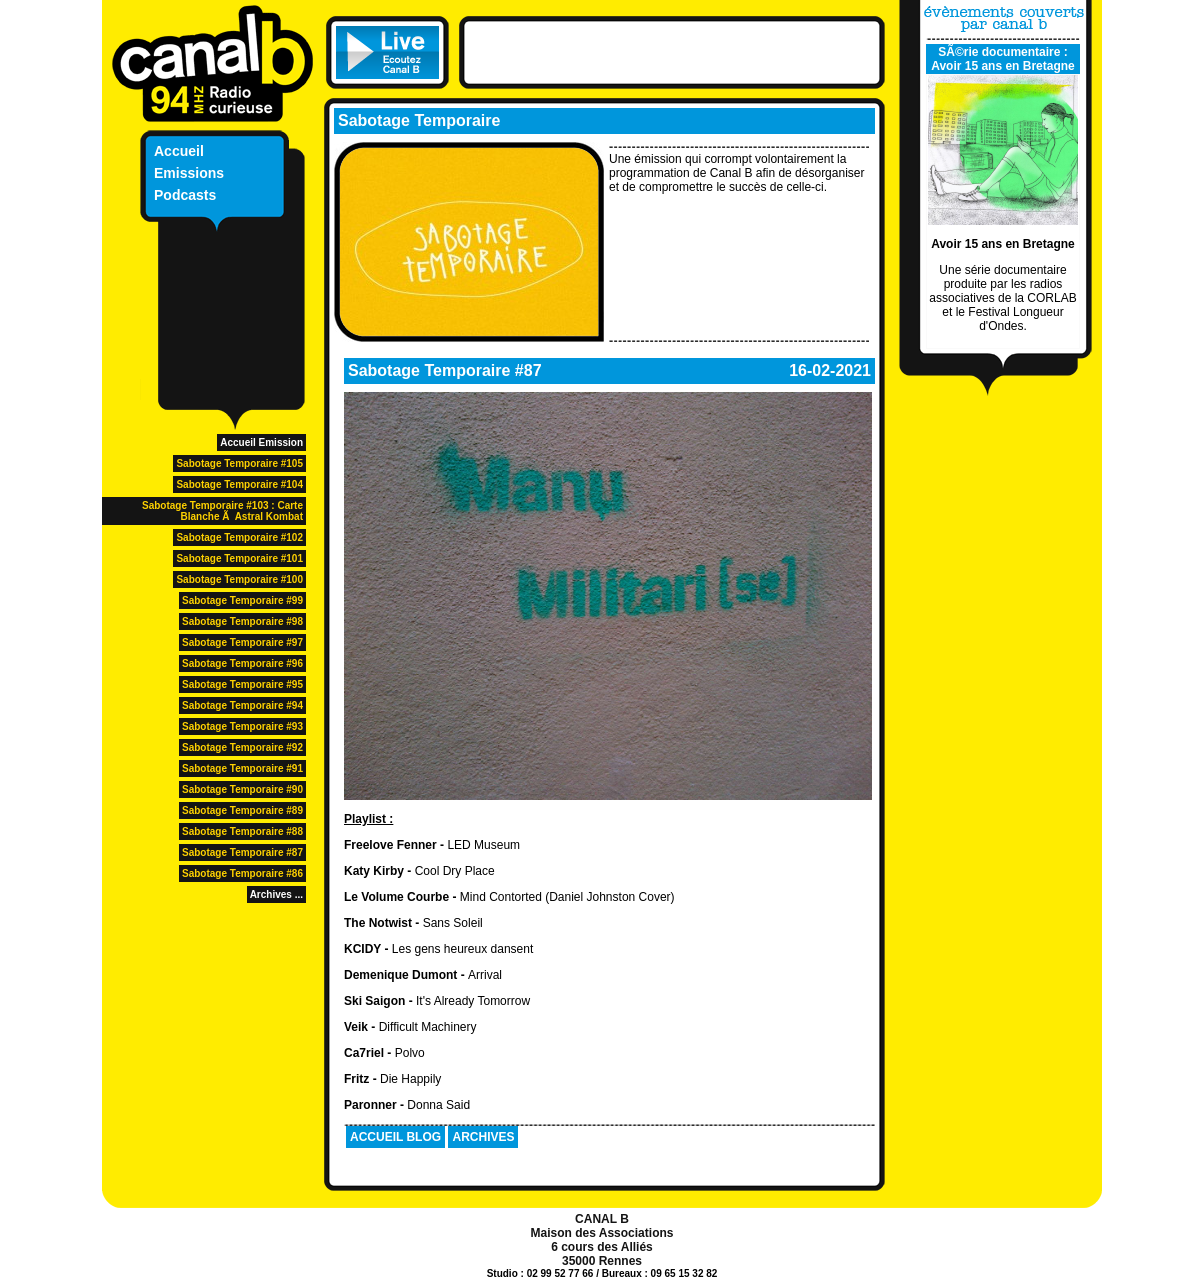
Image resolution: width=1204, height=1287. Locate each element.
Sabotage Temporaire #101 (239, 558)
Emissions (189, 173)
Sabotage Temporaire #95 (242, 684)
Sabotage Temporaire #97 (242, 642)
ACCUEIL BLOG (395, 1137)
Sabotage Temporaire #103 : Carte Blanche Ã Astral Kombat (222, 511)
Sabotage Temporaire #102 (239, 537)
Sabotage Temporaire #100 (239, 579)
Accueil (179, 151)
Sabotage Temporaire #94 (242, 705)
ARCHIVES (483, 1137)
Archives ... (276, 894)
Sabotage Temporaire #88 (242, 831)
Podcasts (185, 195)
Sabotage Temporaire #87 (242, 852)
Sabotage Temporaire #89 (242, 810)
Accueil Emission (261, 442)
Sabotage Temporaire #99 (242, 600)
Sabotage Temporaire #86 (242, 873)
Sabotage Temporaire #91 (242, 768)
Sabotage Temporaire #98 (242, 621)
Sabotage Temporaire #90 (242, 789)
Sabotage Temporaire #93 (242, 726)
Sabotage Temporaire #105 (239, 463)
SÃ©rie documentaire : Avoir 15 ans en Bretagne (1003, 59)
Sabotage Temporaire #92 (242, 747)
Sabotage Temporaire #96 (242, 663)
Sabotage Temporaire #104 (239, 484)
